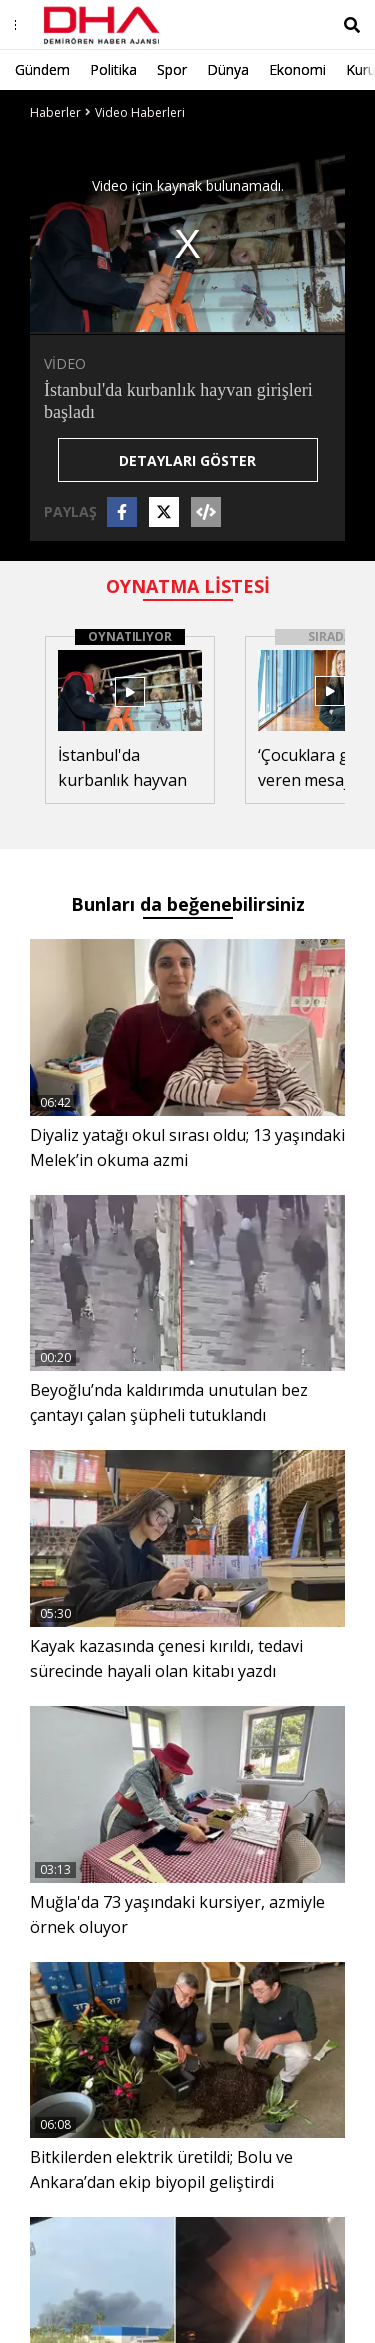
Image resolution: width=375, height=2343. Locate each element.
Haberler (55, 112)
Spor (172, 69)
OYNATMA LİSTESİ (188, 586)
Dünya (228, 69)
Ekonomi (297, 69)
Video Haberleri (140, 112)
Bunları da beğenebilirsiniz (188, 904)
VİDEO (65, 363)
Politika (113, 69)
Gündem (42, 69)
